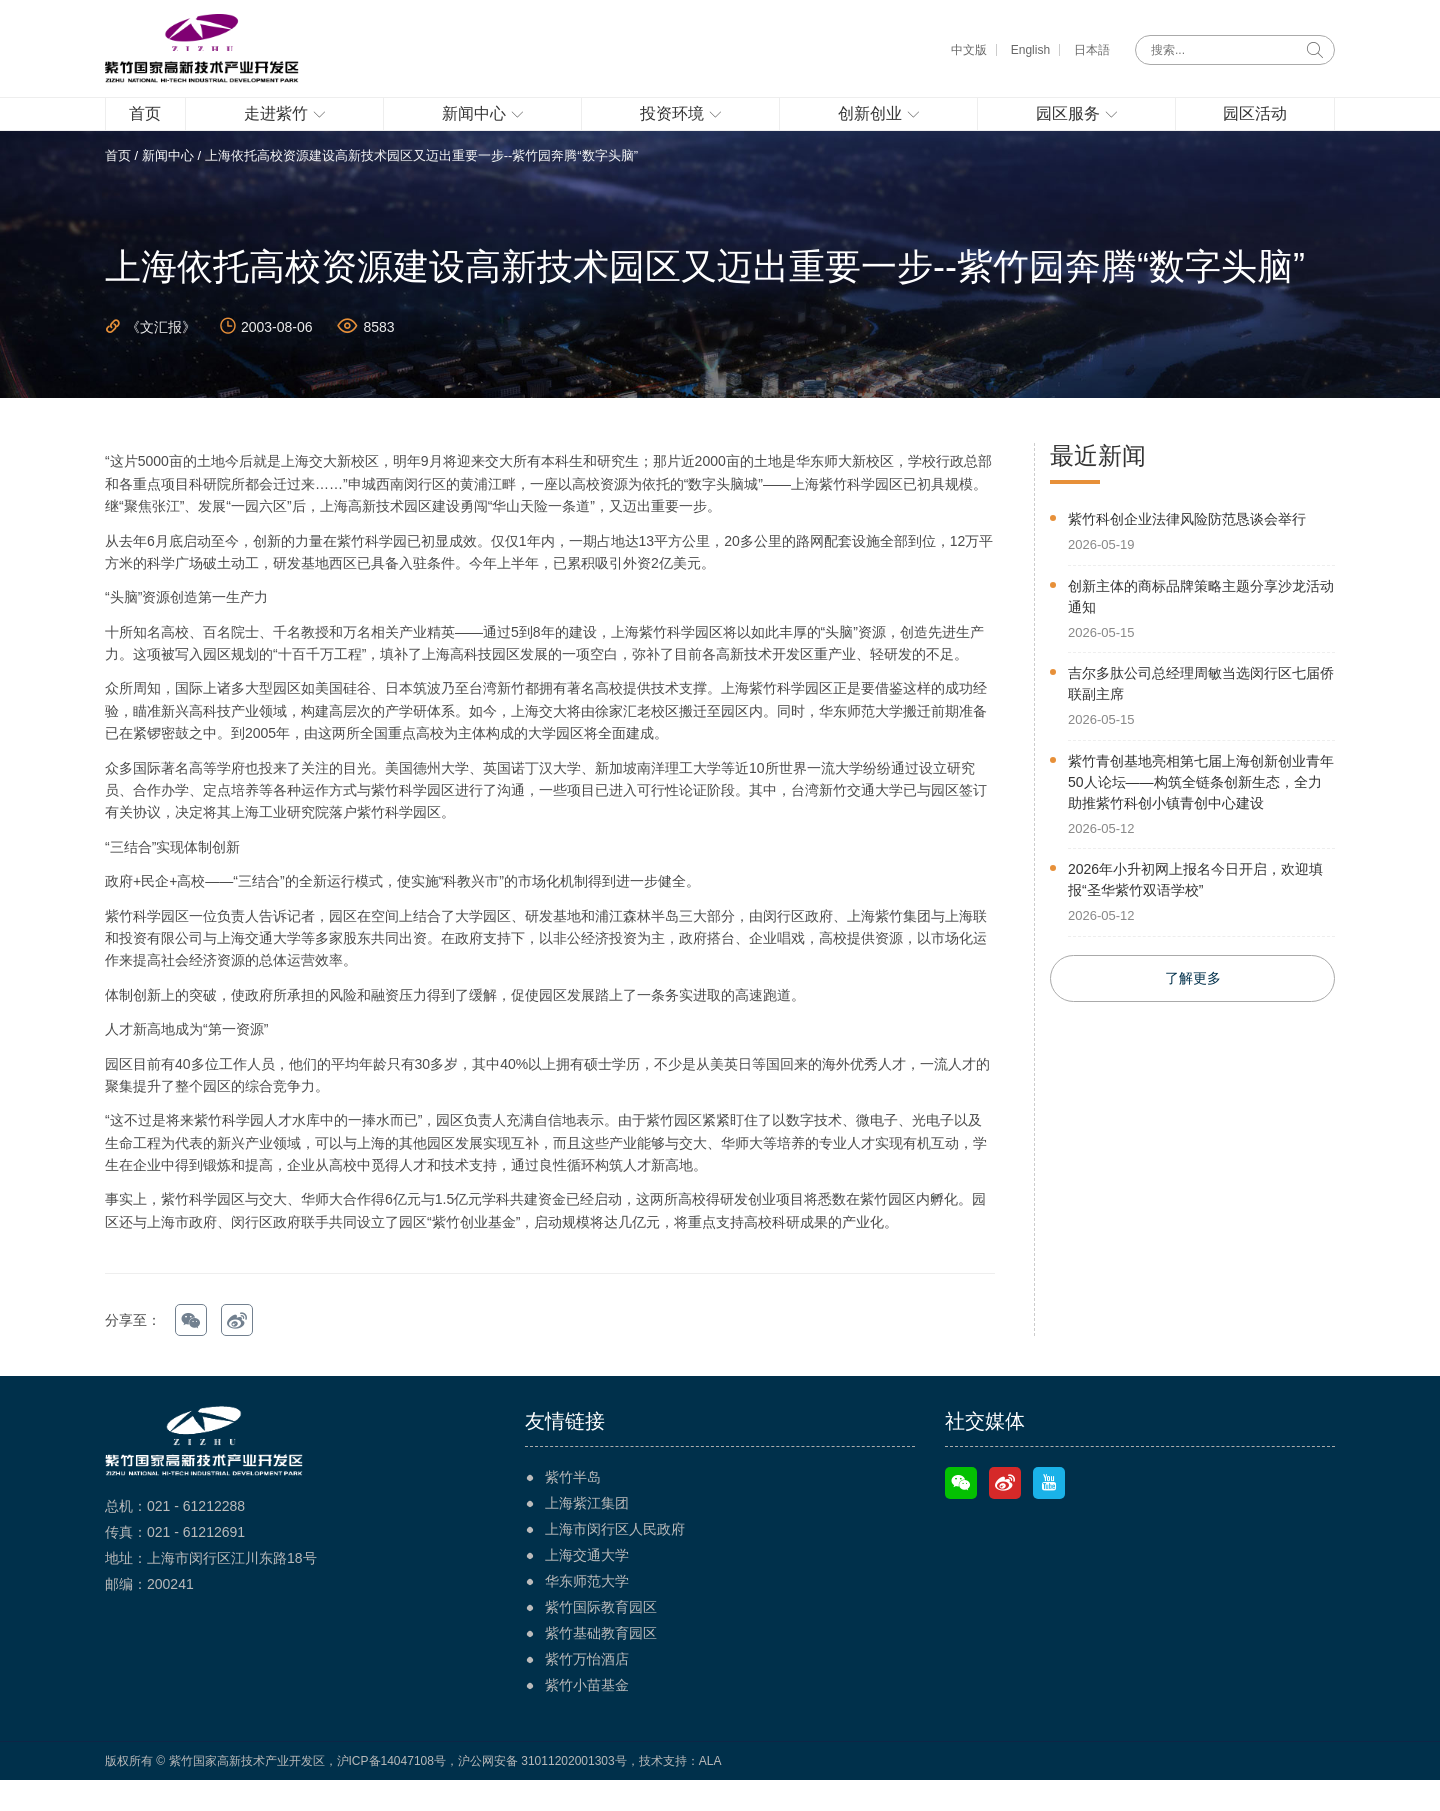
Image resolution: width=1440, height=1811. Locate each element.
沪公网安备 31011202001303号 (542, 1792)
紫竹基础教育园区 (601, 1664)
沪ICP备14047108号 (391, 1792)
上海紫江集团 (587, 1534)
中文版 (969, 50)
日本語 (1092, 50)
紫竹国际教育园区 (601, 1638)
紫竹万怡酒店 (587, 1690)
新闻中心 (168, 186)
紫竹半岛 (573, 1508)
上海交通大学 (587, 1586)
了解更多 (1193, 1011)
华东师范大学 (587, 1612)
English (1030, 50)
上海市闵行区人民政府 (615, 1560)
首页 (118, 186)
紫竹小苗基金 (587, 1716)
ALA (710, 1792)
